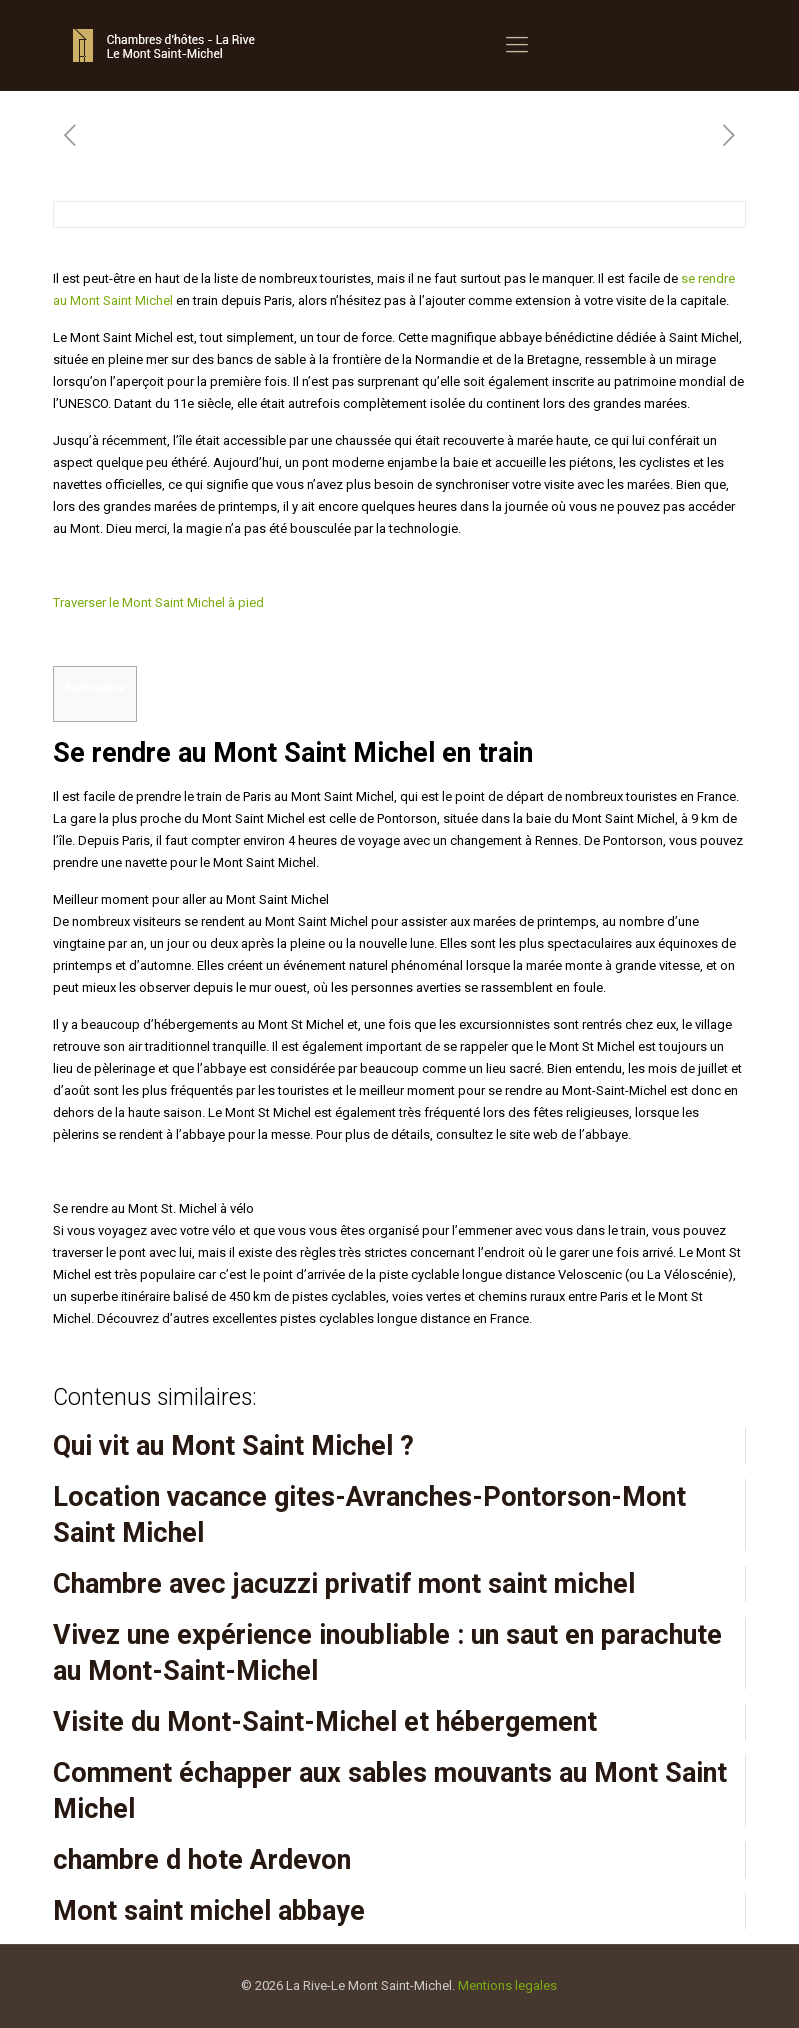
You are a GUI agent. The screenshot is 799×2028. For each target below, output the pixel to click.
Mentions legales (507, 1985)
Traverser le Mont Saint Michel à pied (158, 602)
